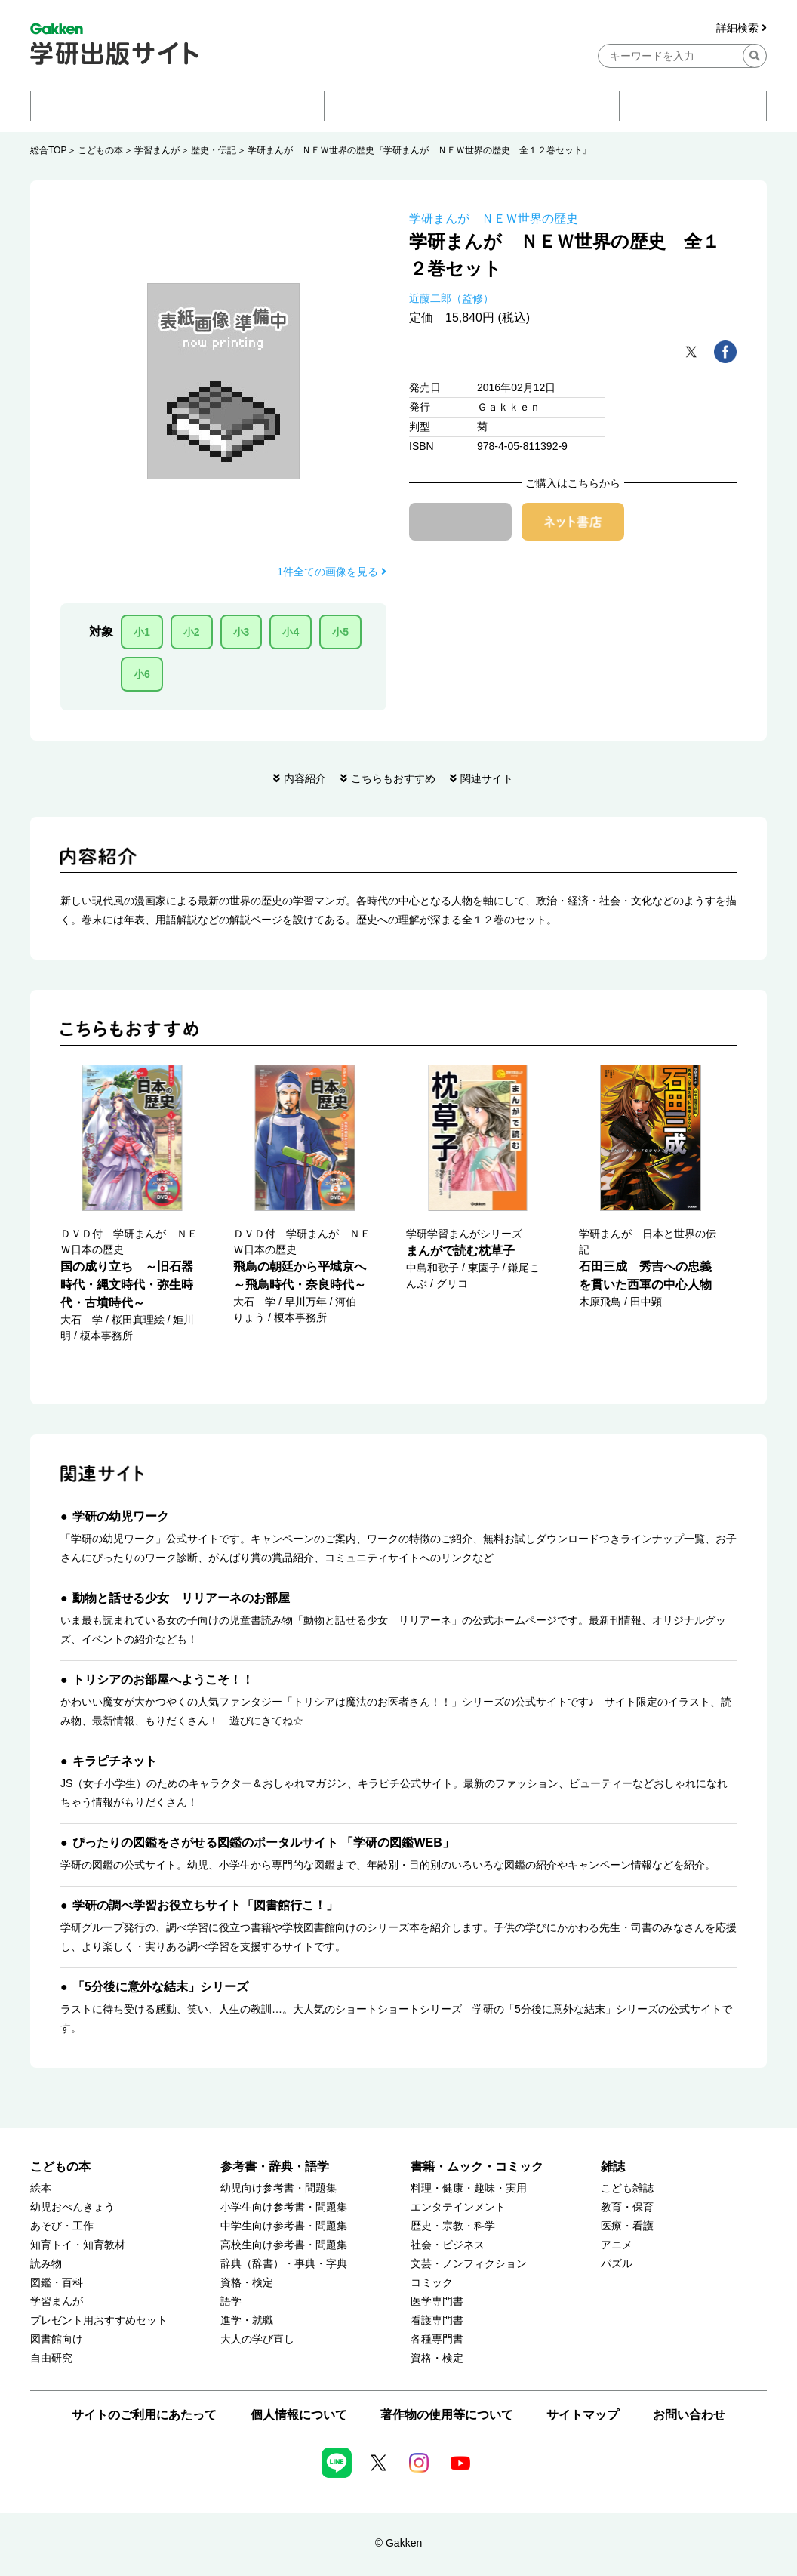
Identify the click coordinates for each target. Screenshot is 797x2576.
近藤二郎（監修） (451, 298)
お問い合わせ (689, 2414)
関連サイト (486, 778)
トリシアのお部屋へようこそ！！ (163, 1679)
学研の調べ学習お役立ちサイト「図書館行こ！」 (205, 1905)
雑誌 (613, 2166)
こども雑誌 (627, 2188)
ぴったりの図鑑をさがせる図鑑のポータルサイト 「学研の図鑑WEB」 (263, 1842)
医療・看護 (627, 2226)
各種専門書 (437, 2339)
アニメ (616, 2245)
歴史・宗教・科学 (453, 2226)
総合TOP (48, 150)
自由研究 (51, 2358)
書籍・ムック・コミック (477, 2166)
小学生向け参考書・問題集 (283, 2207)
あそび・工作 (62, 2226)
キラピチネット (114, 1761)
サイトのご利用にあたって (144, 2414)
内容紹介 (305, 778)
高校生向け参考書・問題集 (283, 2245)
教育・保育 (627, 2207)
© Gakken (398, 2543)
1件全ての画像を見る (331, 571)
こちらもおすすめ (393, 778)
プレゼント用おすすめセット (99, 2320)
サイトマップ (582, 2414)
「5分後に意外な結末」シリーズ (160, 1986)
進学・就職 (246, 2320)
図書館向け (56, 2339)
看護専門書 (437, 2320)
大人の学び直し (257, 2339)
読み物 (46, 2263)
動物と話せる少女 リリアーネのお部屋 (181, 1598)
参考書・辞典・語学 (274, 2166)
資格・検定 (246, 2282)
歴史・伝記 (213, 150)
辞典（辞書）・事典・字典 (283, 2263)
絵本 (40, 2188)
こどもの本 (100, 150)
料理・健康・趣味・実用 (469, 2188)
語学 (231, 2301)
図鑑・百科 (56, 2282)
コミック (432, 2282)
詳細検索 (741, 28)
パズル (616, 2263)
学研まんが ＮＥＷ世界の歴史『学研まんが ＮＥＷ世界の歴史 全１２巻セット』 (420, 150)
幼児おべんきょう (72, 2207)
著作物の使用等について (446, 2414)
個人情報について (299, 2414)
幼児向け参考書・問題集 (278, 2188)
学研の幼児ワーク (120, 1516)
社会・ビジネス (448, 2245)
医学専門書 (437, 2301)
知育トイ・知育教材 (77, 2245)
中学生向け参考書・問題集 (283, 2226)
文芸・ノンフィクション (469, 2263)
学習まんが (157, 150)
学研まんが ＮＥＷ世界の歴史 (493, 218)
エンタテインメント (458, 2207)
